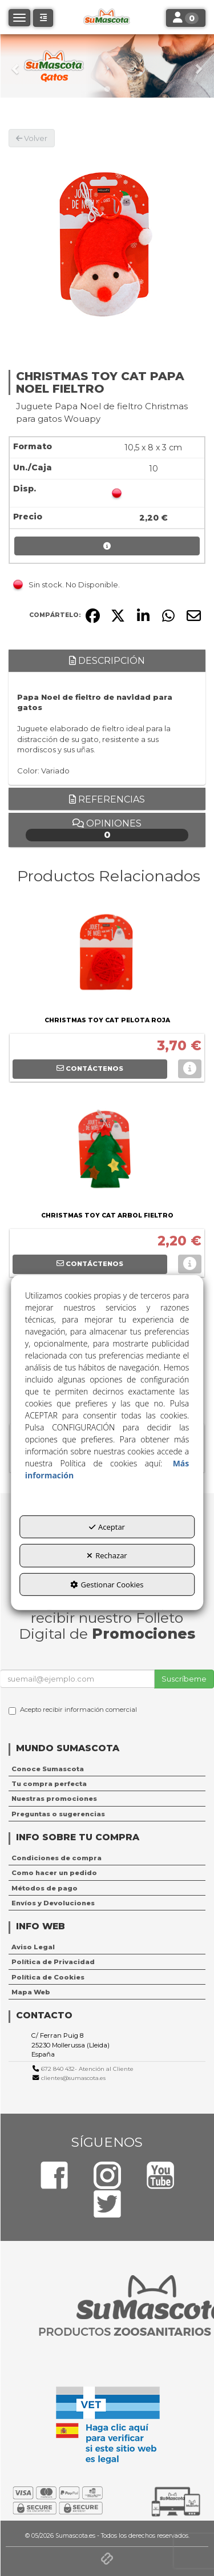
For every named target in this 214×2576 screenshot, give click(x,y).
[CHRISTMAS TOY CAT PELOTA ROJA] (107, 956)
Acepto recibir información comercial (73, 1710)
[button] (16, 66)
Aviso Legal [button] (33, 1947)
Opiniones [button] (107, 829)
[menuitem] (107, 1768)
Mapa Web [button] (30, 1992)
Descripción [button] (107, 660)
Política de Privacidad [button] (53, 1962)
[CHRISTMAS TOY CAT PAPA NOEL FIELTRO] (107, 246)
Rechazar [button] (107, 1555)
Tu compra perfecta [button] (49, 1784)
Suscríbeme (184, 1678)
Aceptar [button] (107, 1526)
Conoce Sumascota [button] (47, 1769)
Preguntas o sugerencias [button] (58, 1814)
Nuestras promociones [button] (54, 1799)
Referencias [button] (107, 799)
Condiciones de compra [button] (56, 1858)
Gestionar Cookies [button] (106, 1584)
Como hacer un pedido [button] (54, 1873)
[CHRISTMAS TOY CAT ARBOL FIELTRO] (107, 1151)
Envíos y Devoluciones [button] (53, 1903)
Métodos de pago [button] (44, 1888)
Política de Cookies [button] (47, 1977)
